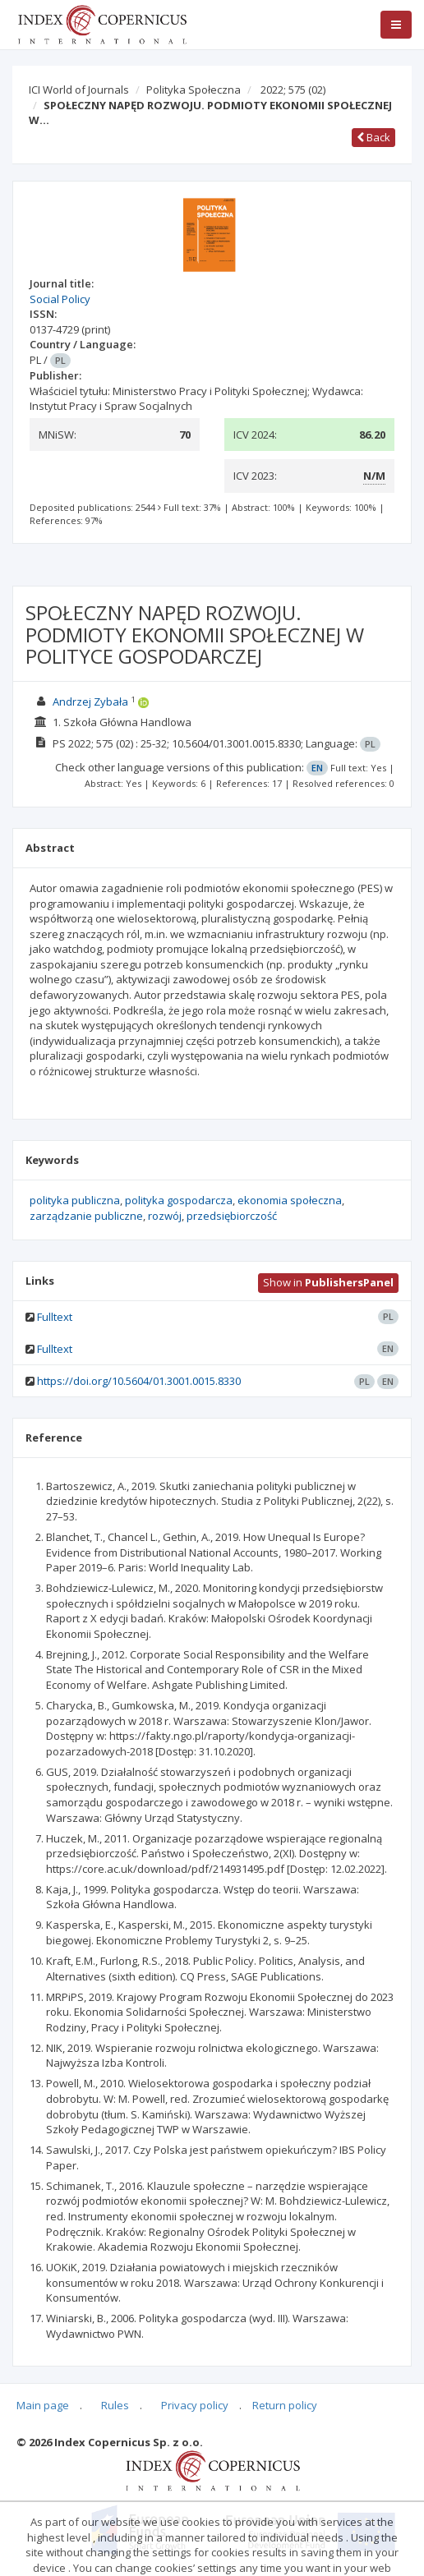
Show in (328, 1282)
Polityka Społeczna (193, 89)
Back (373, 137)
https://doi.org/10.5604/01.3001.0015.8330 (139, 1380)
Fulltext (54, 1316)
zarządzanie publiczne (86, 1215)
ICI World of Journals (79, 89)
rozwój (165, 1215)
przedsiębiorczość (232, 1215)
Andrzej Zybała (90, 701)
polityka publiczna (75, 1200)
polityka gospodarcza (179, 1200)
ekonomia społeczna (289, 1200)
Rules (115, 2405)
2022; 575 (292, 89)
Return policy (284, 2405)
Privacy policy (194, 2405)
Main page (42, 2405)
